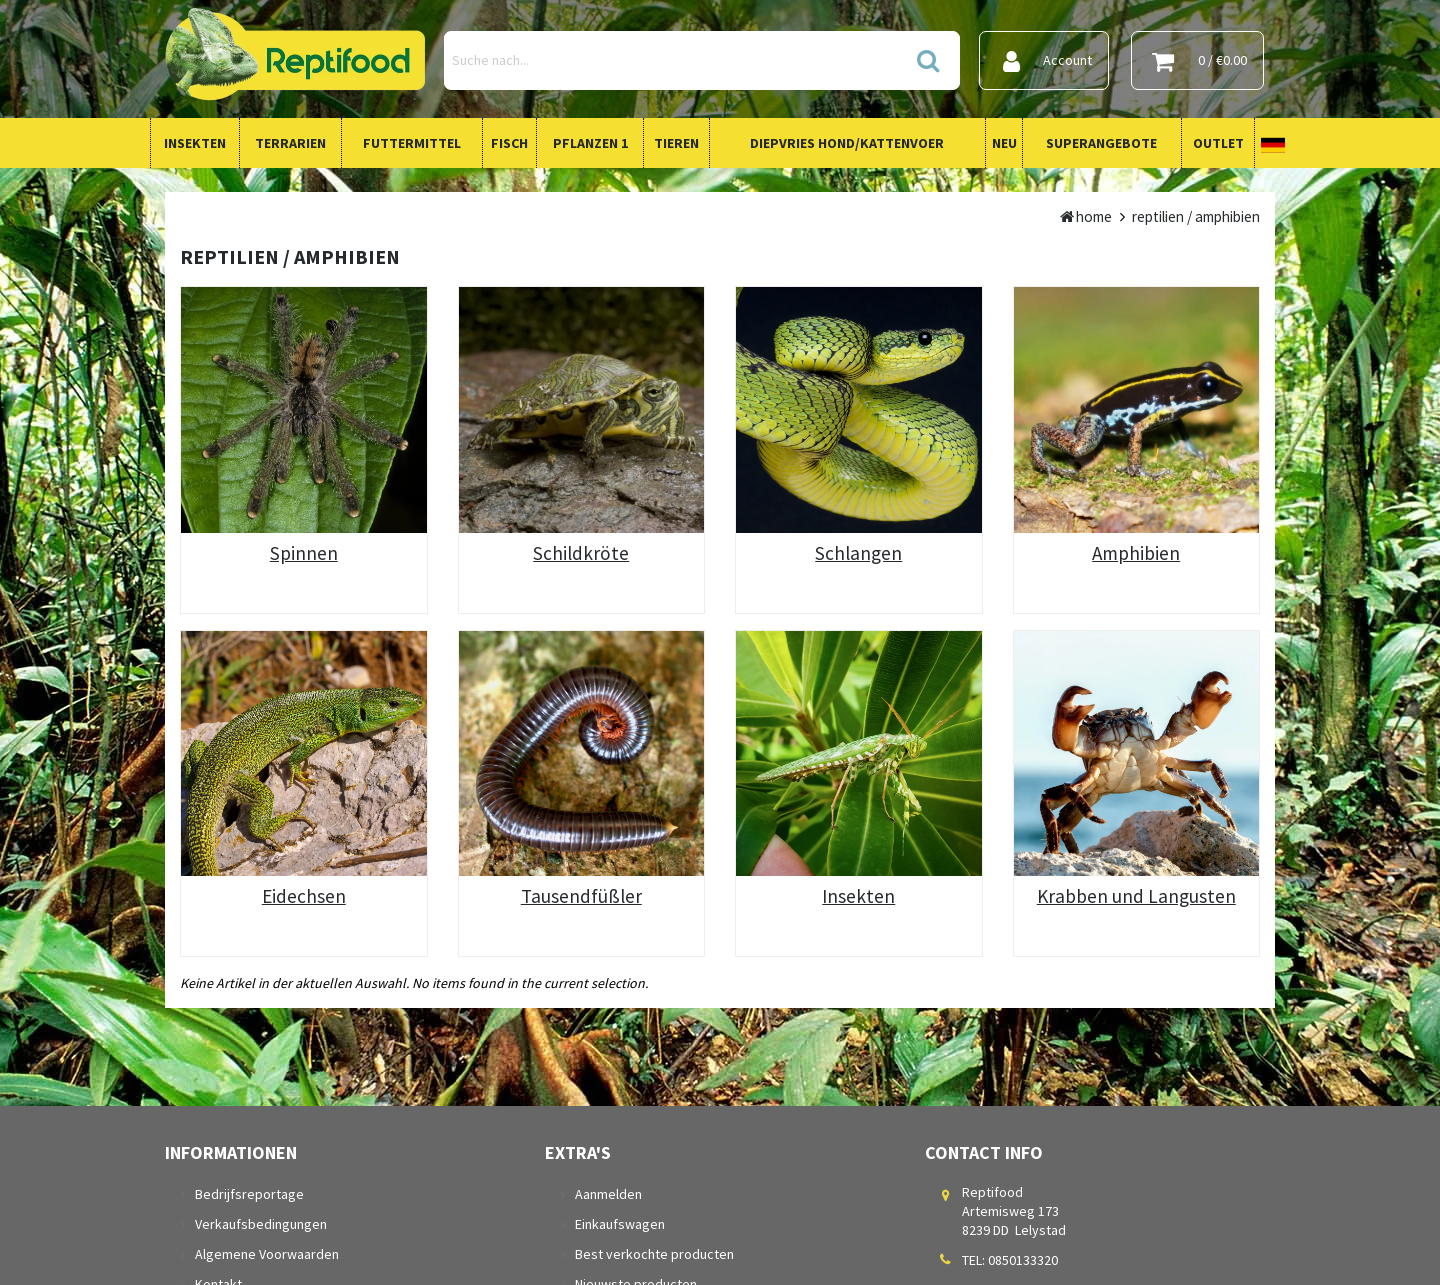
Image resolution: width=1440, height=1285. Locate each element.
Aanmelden (608, 1194)
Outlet (1218, 143)
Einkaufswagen (620, 1224)
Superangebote (1101, 143)
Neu (1004, 143)
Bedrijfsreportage (249, 1194)
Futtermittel (412, 143)
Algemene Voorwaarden (267, 1254)
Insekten (195, 143)
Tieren (676, 143)
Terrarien (290, 143)
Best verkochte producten (654, 1254)
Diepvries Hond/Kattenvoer (847, 143)
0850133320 (1023, 1260)
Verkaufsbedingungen (261, 1224)
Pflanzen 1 (590, 143)
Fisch (509, 143)
